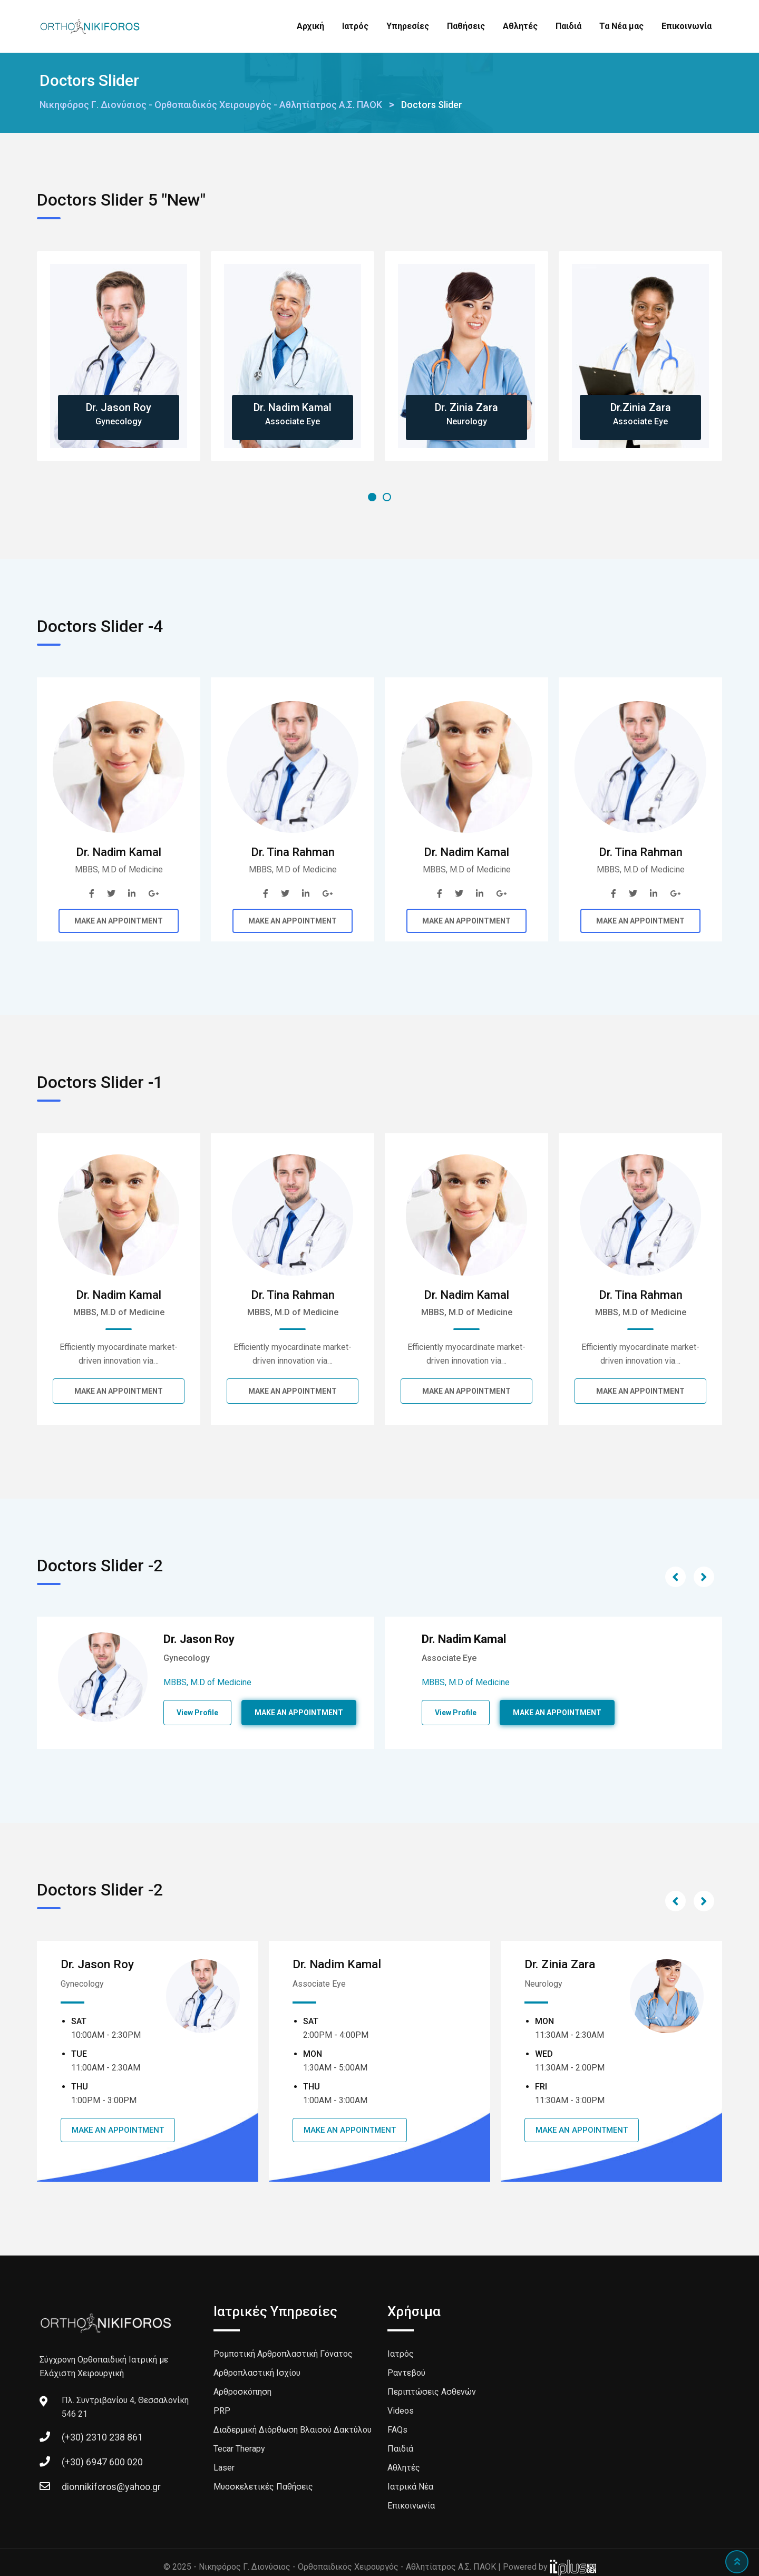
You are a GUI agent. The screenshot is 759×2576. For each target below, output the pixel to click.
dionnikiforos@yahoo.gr (111, 2486)
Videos (400, 2410)
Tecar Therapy (239, 2448)
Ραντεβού (406, 2372)
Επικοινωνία (686, 26)
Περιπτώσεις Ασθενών (431, 2391)
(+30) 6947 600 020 (102, 2461)
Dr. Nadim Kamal (293, 407)
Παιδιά (568, 26)
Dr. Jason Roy (118, 407)
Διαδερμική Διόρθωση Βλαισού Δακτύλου (292, 2429)
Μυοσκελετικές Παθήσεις (263, 2486)
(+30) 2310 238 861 (102, 2436)
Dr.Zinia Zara (640, 407)
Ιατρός (355, 26)
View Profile (197, 1712)
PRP (221, 2410)
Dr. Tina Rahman (293, 852)
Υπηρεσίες (407, 26)
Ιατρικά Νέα (410, 2486)
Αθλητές (520, 26)
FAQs (397, 2429)
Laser (224, 2467)
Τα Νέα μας (621, 26)
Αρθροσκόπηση (242, 2391)
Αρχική (310, 26)
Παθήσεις (466, 26)
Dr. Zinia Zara (466, 407)
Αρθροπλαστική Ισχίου (256, 2372)
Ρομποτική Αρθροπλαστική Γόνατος (283, 2353)
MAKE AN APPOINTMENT (118, 921)
